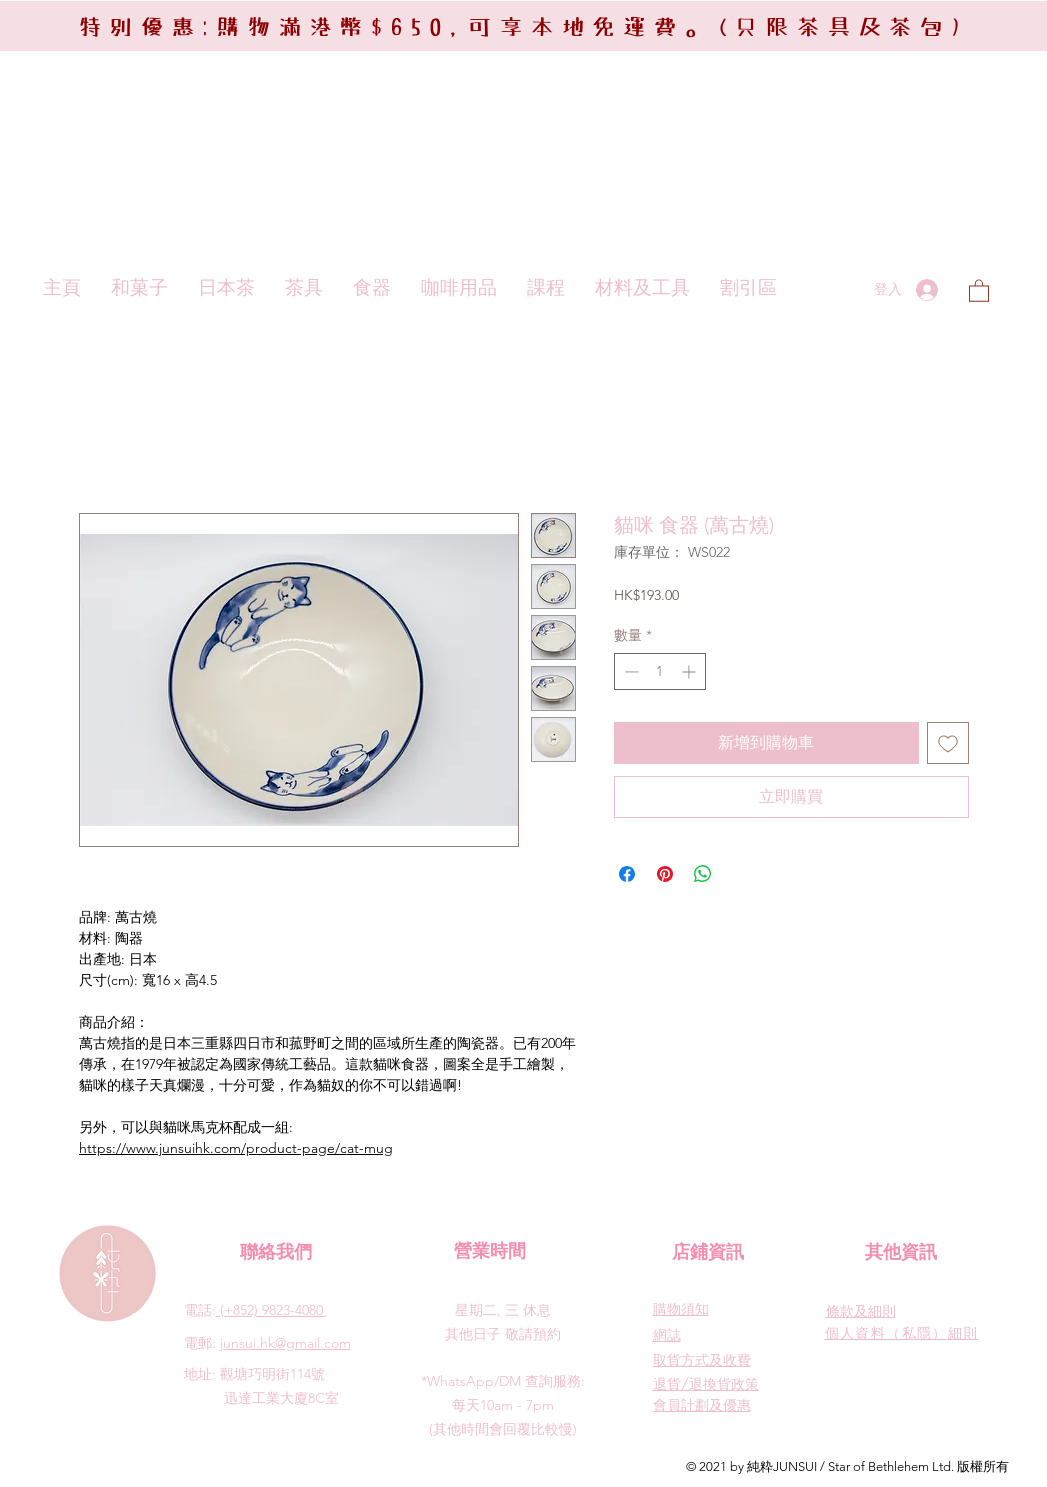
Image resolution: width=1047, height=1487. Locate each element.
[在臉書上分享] (627, 874)
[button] (979, 290)
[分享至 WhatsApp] (703, 874)
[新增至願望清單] (948, 743)
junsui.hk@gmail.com (285, 1343)
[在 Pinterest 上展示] (665, 874)
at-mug (370, 1148)
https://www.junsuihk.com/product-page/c (213, 1148)
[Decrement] (629, 671)
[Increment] (690, 671)
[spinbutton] (660, 671)
